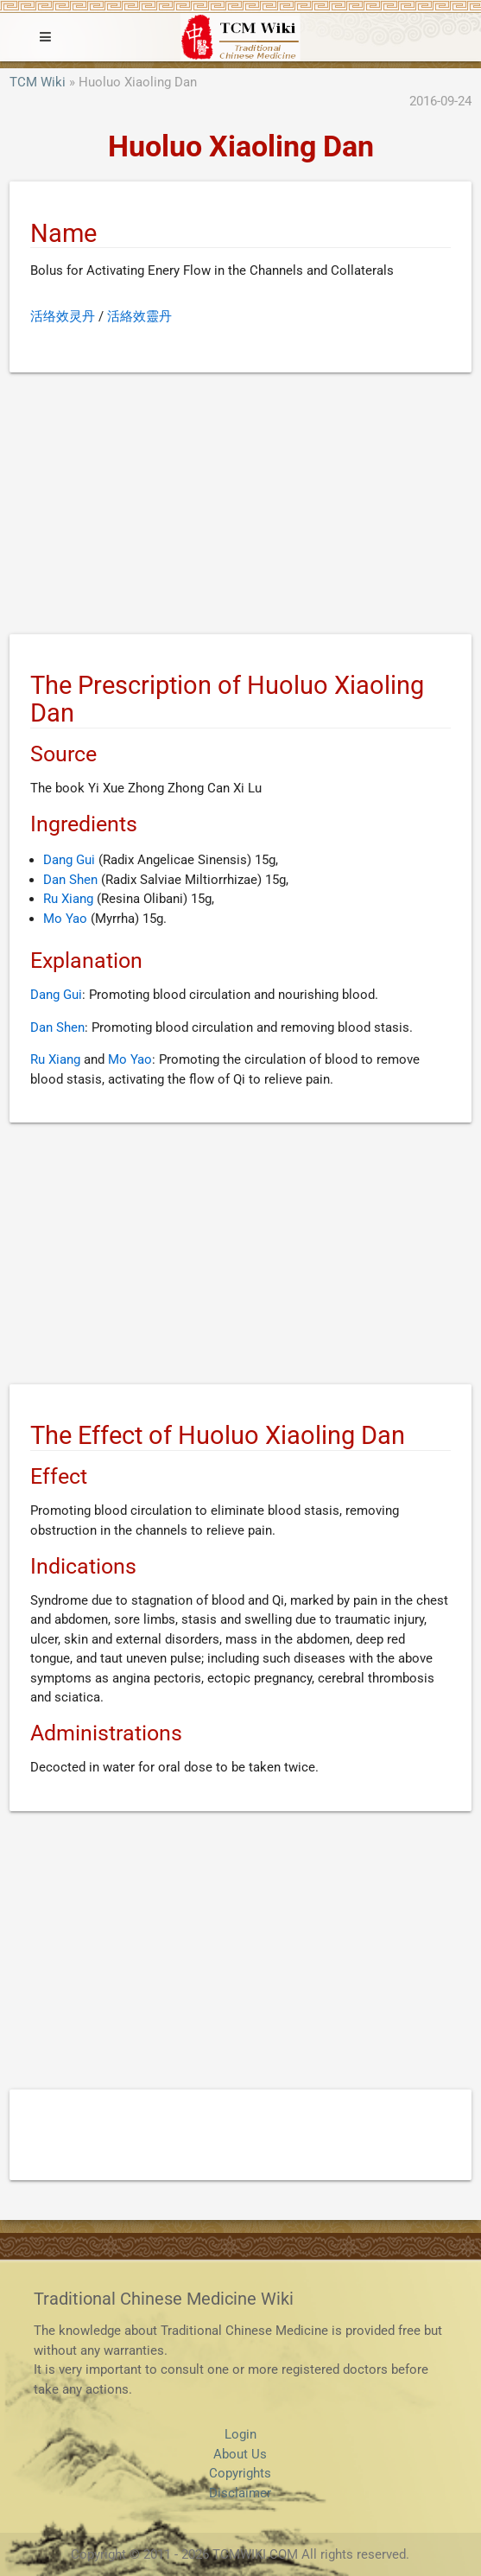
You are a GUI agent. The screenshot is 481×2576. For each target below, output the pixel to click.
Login (240, 2434)
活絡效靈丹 (139, 316)
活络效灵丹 (62, 316)
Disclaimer (240, 2493)
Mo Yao (65, 918)
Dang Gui (69, 860)
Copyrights (240, 2473)
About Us (240, 2454)
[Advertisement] (240, 506)
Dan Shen (70, 879)
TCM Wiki (37, 82)
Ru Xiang (68, 898)
